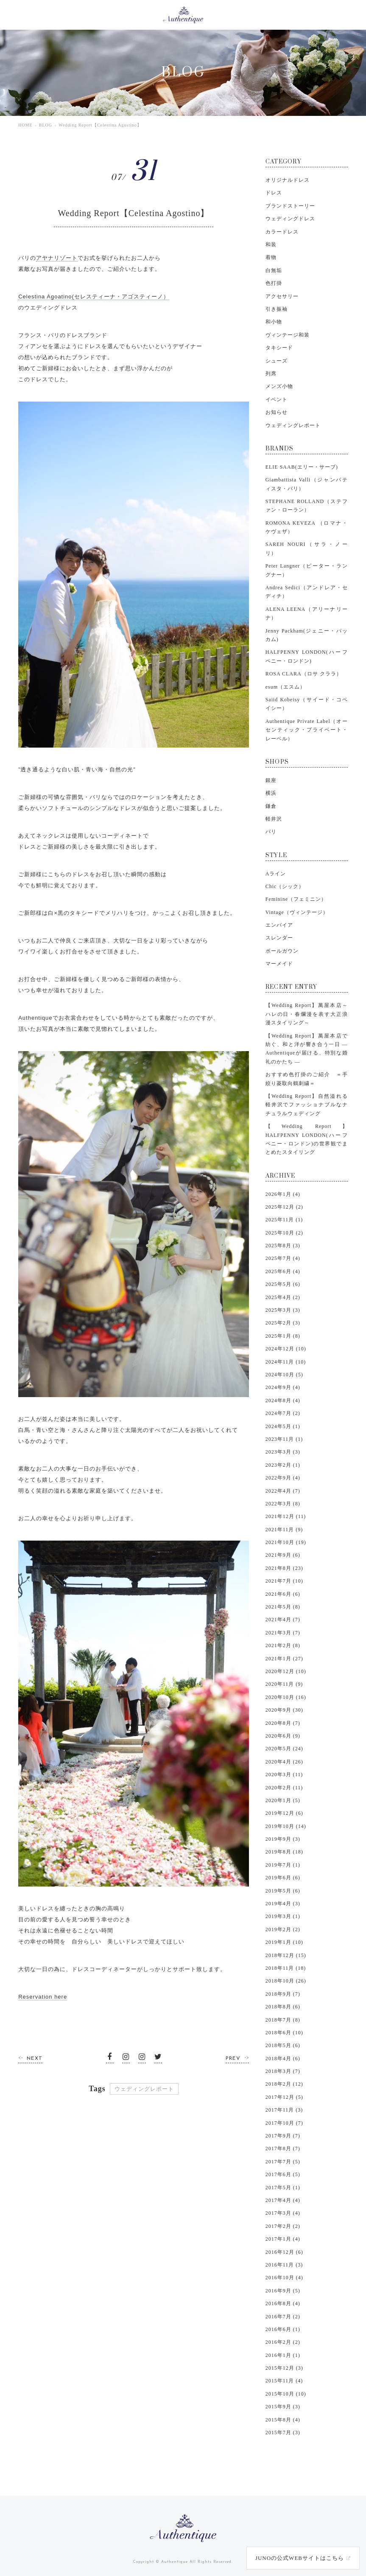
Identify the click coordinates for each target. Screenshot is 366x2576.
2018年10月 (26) (285, 1981)
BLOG (45, 125)
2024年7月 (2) (282, 1413)
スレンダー (279, 938)
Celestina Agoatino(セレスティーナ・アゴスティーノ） (93, 296)
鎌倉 (271, 806)
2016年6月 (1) (282, 2329)
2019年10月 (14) (285, 1826)
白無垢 (273, 270)
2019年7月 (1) (282, 1865)
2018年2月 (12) (284, 2084)
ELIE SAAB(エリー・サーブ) (301, 467)
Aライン (275, 874)
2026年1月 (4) (282, 1194)
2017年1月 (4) (282, 2239)
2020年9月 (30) (284, 1710)
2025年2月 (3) (282, 1323)
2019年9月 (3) (282, 1839)
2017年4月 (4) (282, 2200)
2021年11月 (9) (284, 1530)
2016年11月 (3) (284, 2265)
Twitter (158, 2059)
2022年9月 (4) (282, 1478)
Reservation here (42, 1997)
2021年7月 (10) (284, 1581)
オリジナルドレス (287, 180)
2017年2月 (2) (282, 2226)
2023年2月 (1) (282, 1465)
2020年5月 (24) (284, 1749)
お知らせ (276, 412)
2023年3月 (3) (282, 1452)
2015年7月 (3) (282, 2432)
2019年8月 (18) (284, 1852)
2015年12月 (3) (284, 2368)
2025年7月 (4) (282, 1258)
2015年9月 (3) (282, 2407)
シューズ (276, 361)
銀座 (271, 780)
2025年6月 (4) (282, 1271)
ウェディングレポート (144, 2089)
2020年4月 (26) (284, 1762)
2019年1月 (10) (284, 1942)
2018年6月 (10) (284, 2033)
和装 (271, 244)
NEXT (34, 2058)
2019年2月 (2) (282, 1929)
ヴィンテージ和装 (287, 335)
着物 (271, 257)
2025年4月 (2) (282, 1297)
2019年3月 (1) (282, 1916)
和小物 (273, 322)
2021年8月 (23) (284, 1568)
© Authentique (172, 2562)
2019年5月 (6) (282, 1891)
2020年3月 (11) (284, 1774)
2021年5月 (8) (282, 1607)
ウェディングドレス (290, 219)
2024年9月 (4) (282, 1387)
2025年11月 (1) (284, 1220)
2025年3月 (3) (282, 1310)
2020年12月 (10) (285, 1671)
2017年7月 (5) (282, 2162)
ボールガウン (282, 951)
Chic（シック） (285, 886)
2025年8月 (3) (282, 1246)
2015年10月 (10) (285, 2394)
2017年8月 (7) (282, 2148)
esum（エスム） (285, 687)
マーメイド (279, 964)
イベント (276, 399)
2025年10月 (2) (284, 1233)
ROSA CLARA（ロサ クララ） (303, 674)
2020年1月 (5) (282, 1800)
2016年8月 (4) (282, 2303)
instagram (126, 2059)
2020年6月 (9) (282, 1736)
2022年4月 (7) (282, 1491)
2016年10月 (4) (284, 2278)
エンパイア (279, 925)
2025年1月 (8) (282, 1336)
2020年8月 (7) (282, 1723)
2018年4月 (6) (282, 2058)
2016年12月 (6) (284, 2252)
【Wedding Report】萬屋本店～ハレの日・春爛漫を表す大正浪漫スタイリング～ (306, 1014)
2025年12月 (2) (284, 1207)
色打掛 (273, 283)
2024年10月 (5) (284, 1375)
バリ (271, 832)
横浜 (271, 793)
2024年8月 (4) (282, 1400)
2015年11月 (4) (284, 2381)
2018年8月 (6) (282, 2007)
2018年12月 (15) (285, 1955)
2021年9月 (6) (282, 1555)
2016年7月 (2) (282, 2317)
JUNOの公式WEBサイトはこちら (299, 2558)
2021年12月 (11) (285, 1516)
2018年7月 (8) (282, 2020)
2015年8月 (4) (282, 2420)
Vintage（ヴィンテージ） (296, 912)
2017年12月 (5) (284, 2097)
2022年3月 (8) (282, 1504)
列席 (271, 374)
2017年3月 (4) (282, 2213)
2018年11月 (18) (285, 1968)
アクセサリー (282, 296)
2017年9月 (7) (282, 2136)
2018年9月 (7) (282, 1994)
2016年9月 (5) (282, 2291)
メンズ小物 (279, 386)
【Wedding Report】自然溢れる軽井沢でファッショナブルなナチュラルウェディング (306, 1104)
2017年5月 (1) (282, 2188)
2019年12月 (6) (284, 1813)
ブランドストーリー (290, 206)
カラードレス (282, 232)
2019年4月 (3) (282, 1904)
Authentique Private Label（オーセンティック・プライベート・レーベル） (306, 730)
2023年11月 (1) (284, 1439)
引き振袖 (276, 309)
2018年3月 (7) (282, 2071)
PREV (233, 2058)
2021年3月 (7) (282, 1633)
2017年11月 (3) (284, 2110)
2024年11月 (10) (285, 1362)
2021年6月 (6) (282, 1594)
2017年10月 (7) (284, 2123)
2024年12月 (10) (285, 1349)
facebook (110, 2059)
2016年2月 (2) (282, 2342)
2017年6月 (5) (282, 2174)
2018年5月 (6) (282, 2045)
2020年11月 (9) (284, 1684)
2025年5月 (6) (282, 1284)
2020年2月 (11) (284, 1788)
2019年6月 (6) (282, 1878)
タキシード (279, 348)
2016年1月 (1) (282, 2355)
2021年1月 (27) (284, 1659)
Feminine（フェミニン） (296, 899)
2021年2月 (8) (282, 1645)
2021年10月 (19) (285, 1542)
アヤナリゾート (57, 258)
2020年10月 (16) (285, 1697)
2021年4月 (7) (282, 1620)
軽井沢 (273, 819)
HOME (25, 125)
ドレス (273, 193)
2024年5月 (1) (282, 1426)
